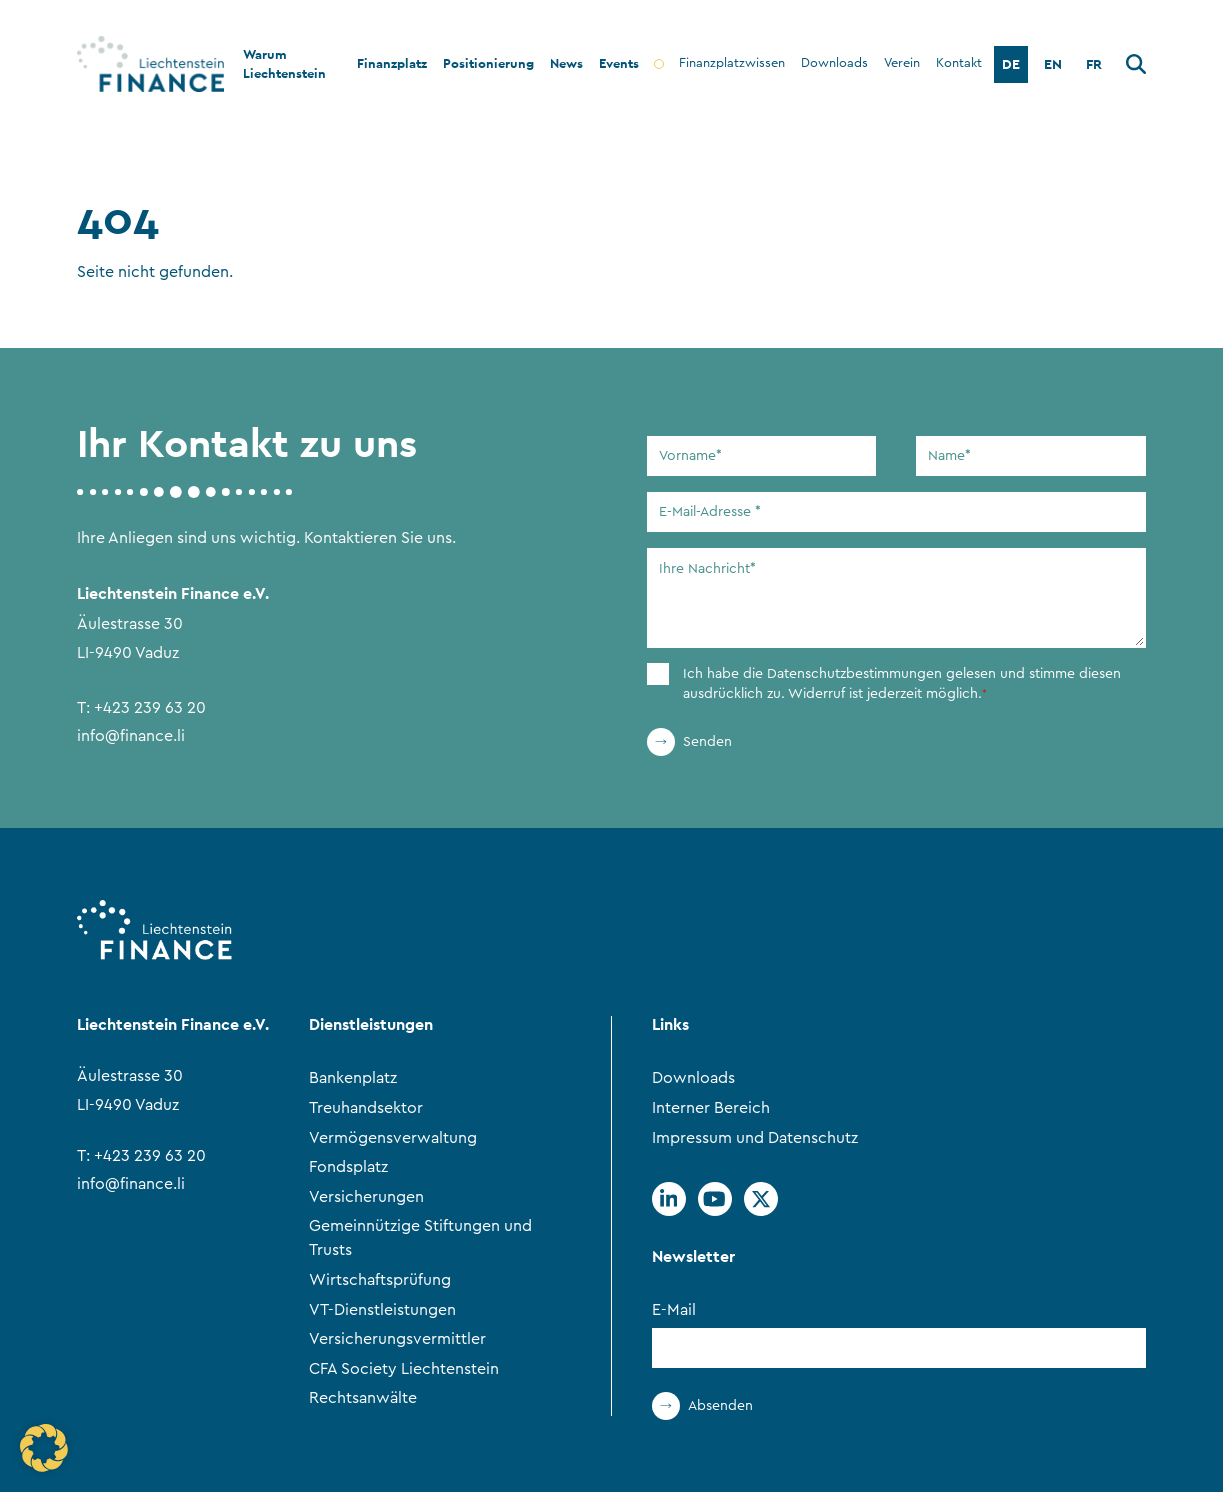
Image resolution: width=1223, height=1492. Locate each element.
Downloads (693, 1078)
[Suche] (1136, 67)
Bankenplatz (353, 1078)
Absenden (720, 1406)
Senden (707, 742)
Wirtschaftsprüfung (380, 1280)
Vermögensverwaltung (393, 1138)
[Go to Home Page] (139, 64)
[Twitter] (761, 1199)
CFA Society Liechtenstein (404, 1369)
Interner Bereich (711, 1108)
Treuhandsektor (366, 1108)
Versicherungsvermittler (397, 1339)
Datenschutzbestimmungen (854, 674)
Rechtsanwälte (363, 1398)
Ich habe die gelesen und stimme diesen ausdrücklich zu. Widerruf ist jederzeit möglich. (902, 685)
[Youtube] (715, 1199)
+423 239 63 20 (150, 708)
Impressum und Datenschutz (755, 1138)
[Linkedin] (669, 1199)
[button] (44, 1448)
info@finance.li (131, 736)
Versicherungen (366, 1197)
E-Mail (674, 1310)
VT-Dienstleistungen (382, 1310)
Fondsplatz (348, 1167)
